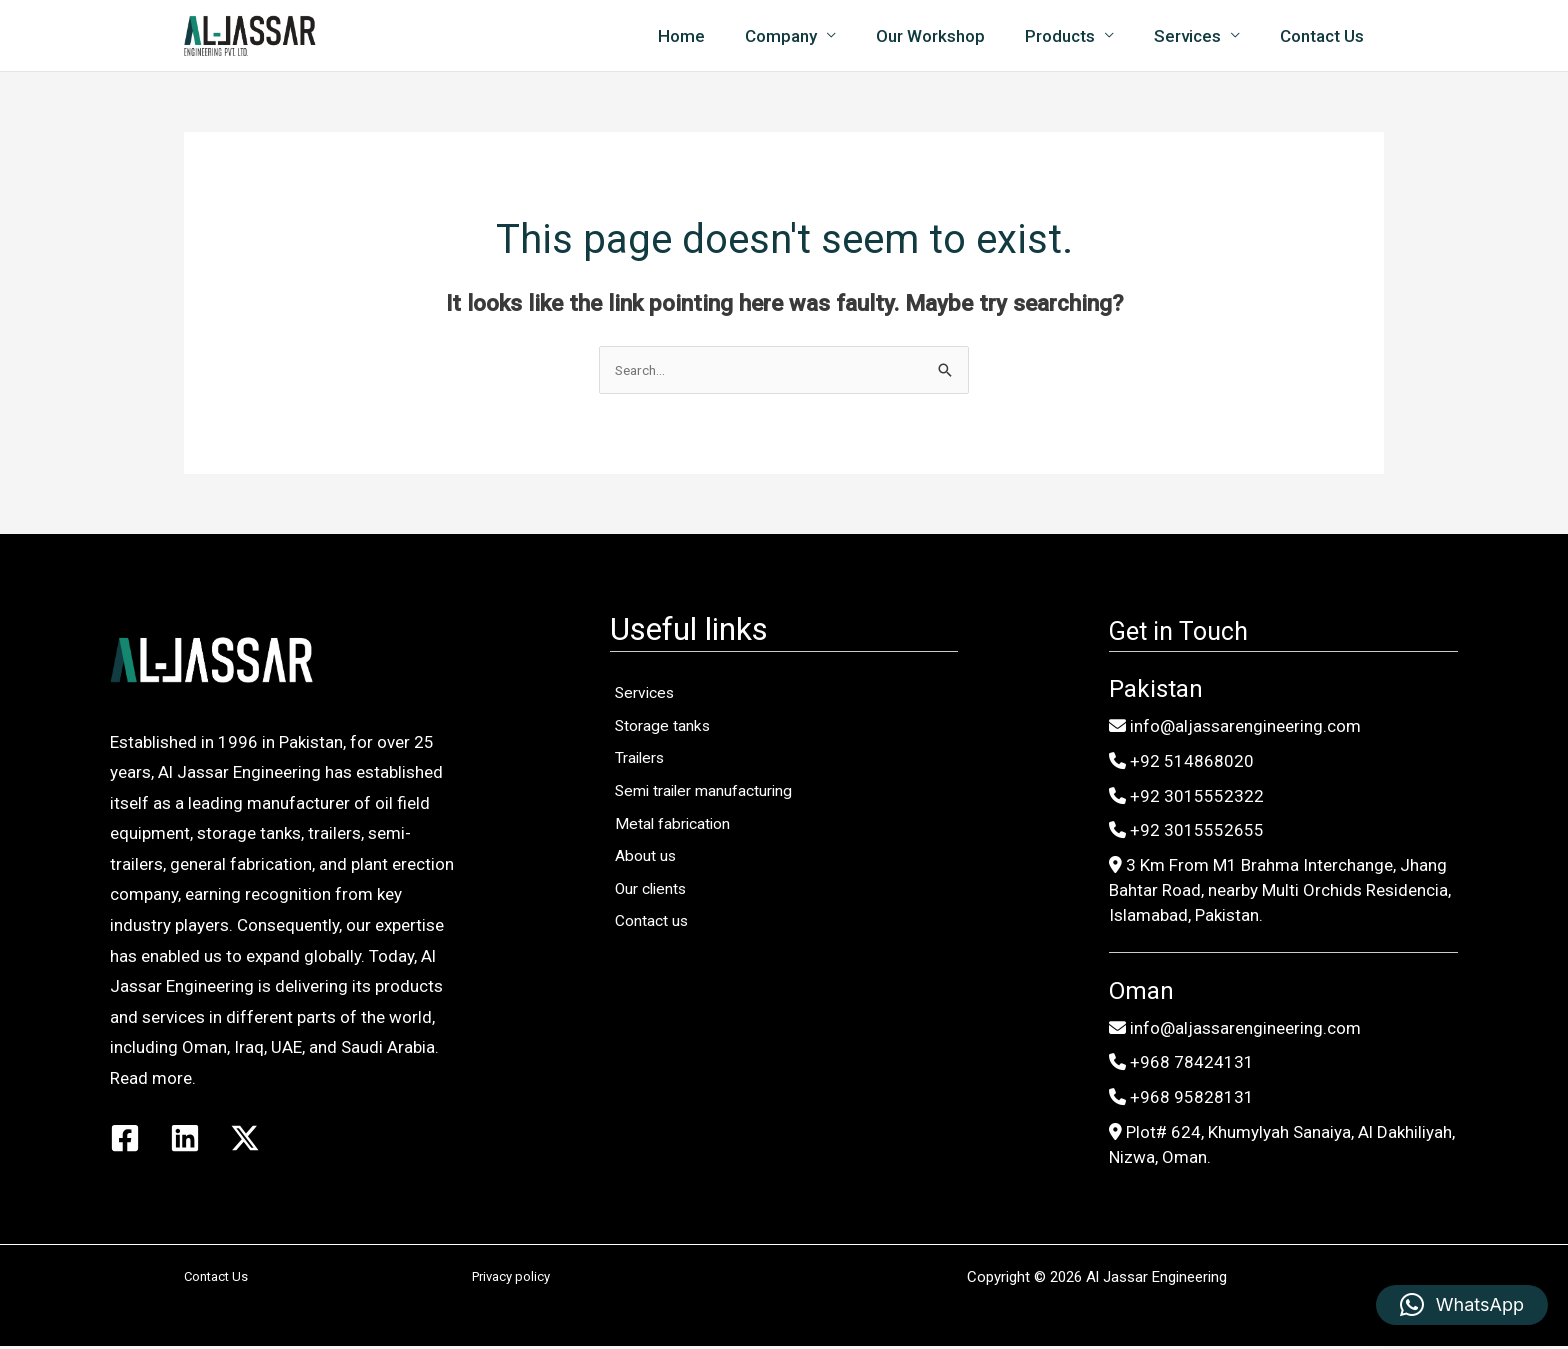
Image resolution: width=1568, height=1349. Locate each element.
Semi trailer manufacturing (720, 836)
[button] (1462, 1305)
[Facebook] (125, 1139)
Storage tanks (672, 746)
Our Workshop (951, 36)
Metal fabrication (684, 881)
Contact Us (1325, 36)
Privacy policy (511, 1279)
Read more (151, 1079)
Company (808, 36)
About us (653, 925)
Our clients (660, 970)
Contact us (661, 1015)
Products (1075, 36)
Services (1196, 36)
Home (714, 36)
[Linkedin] (185, 1139)
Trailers (648, 791)
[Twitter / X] (245, 1139)
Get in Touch (1195, 631)
